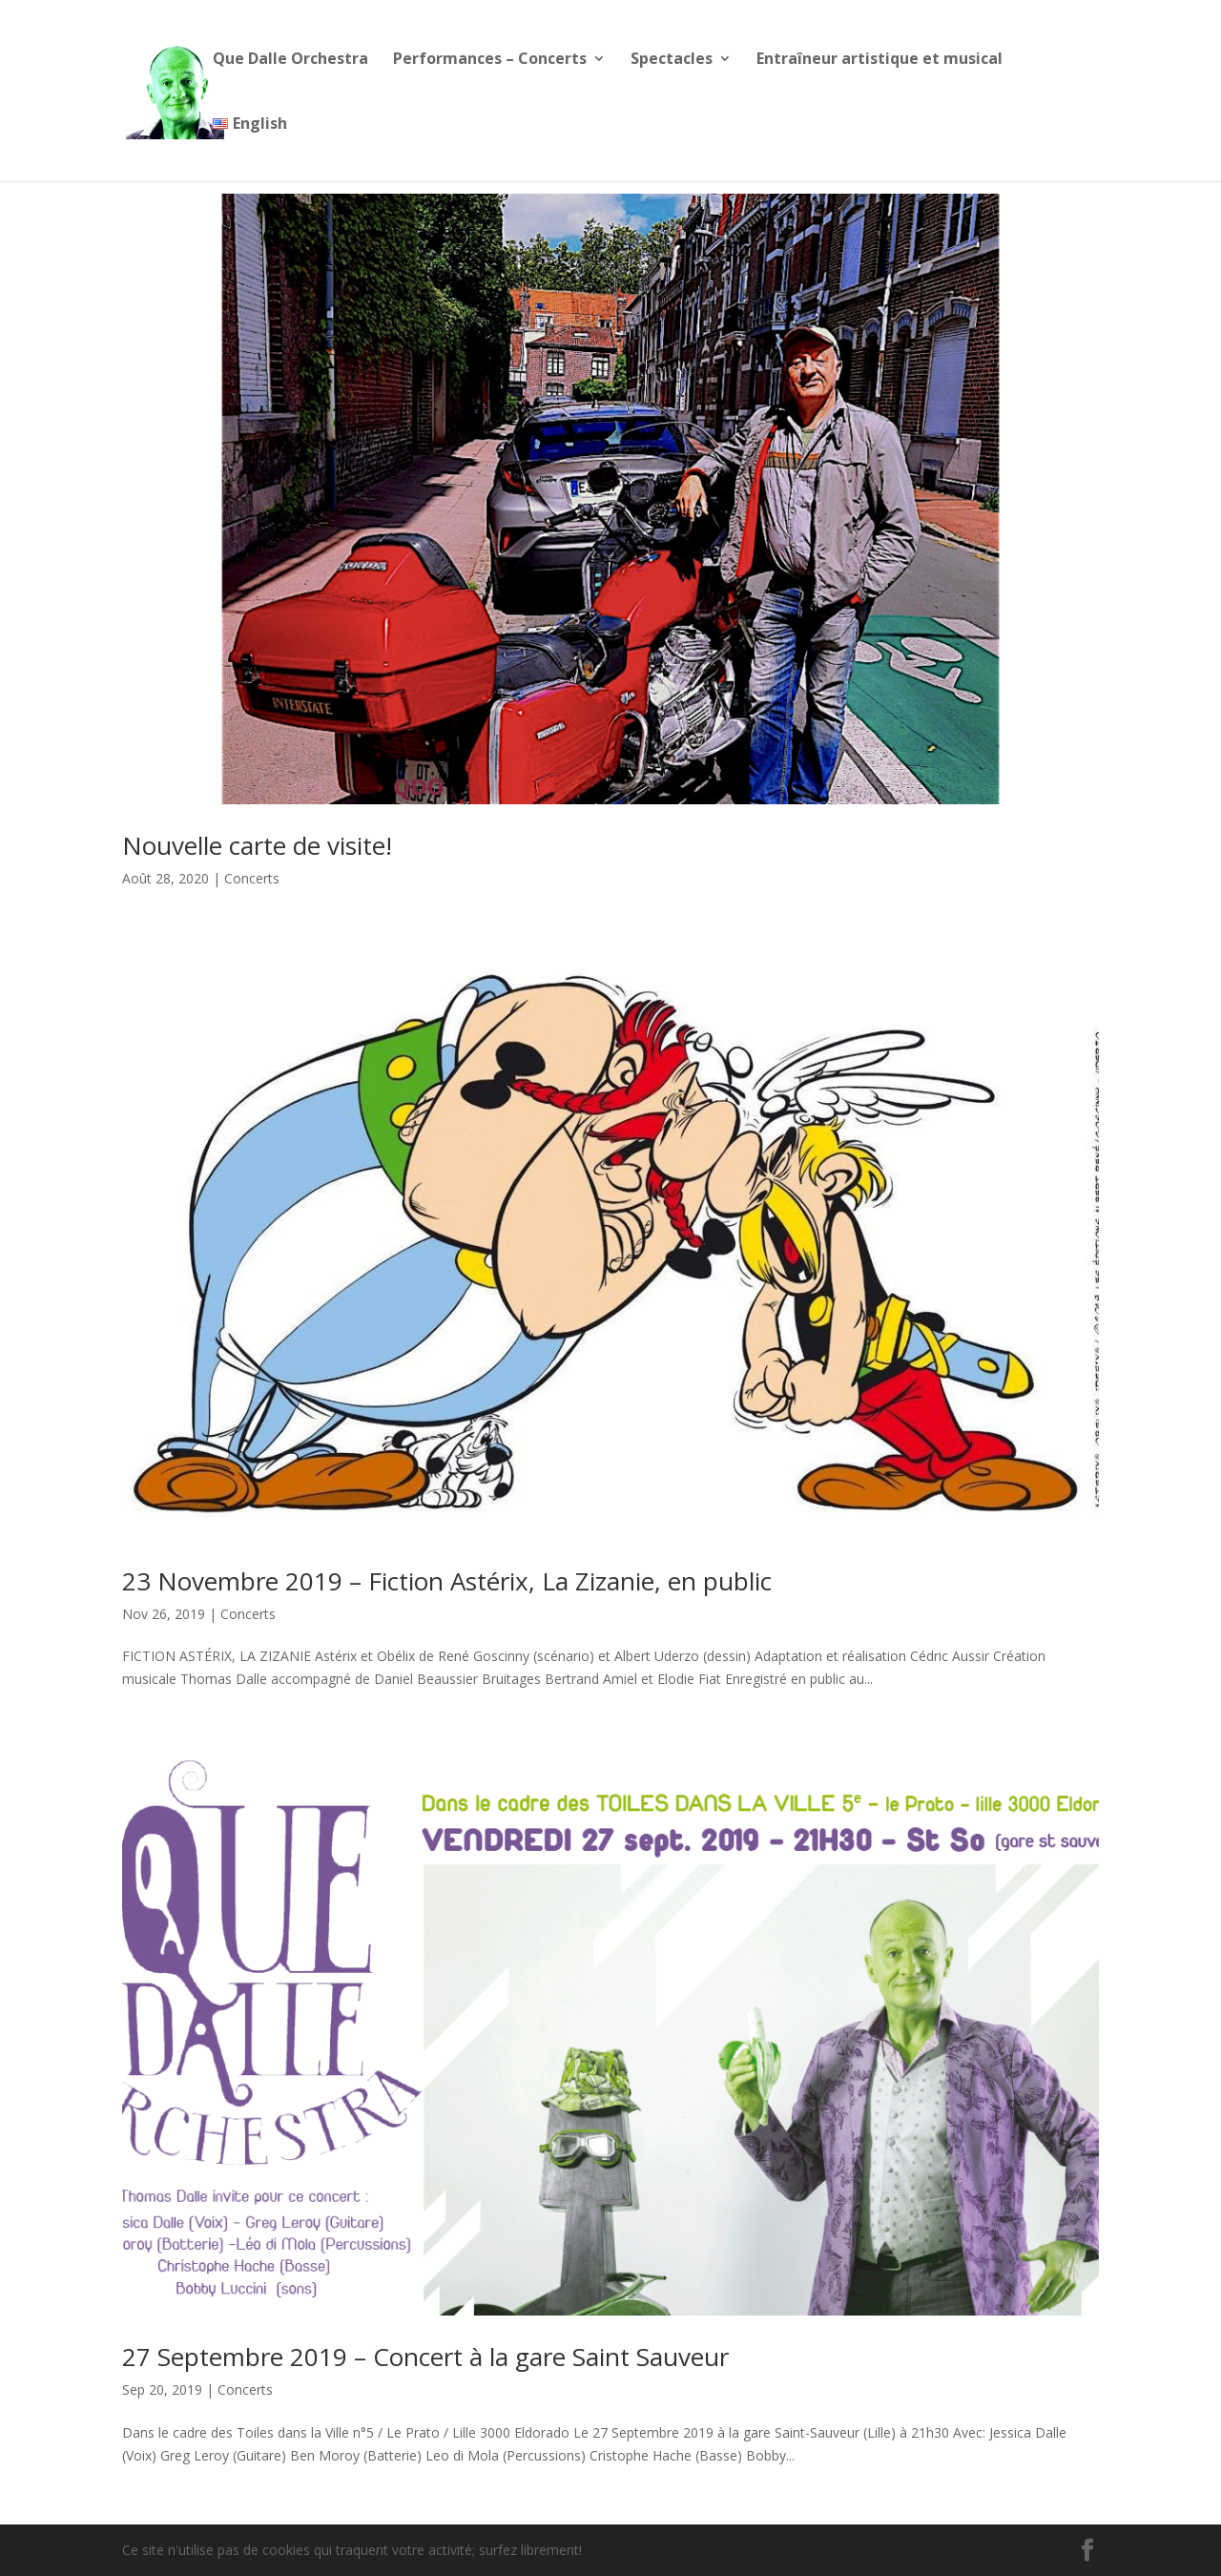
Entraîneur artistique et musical (879, 60)
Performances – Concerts (490, 60)
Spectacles (672, 60)
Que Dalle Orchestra (290, 60)
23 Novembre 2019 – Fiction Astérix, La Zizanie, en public (447, 1581)
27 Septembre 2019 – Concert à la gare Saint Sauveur (425, 2356)
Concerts (251, 878)
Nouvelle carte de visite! (257, 845)
